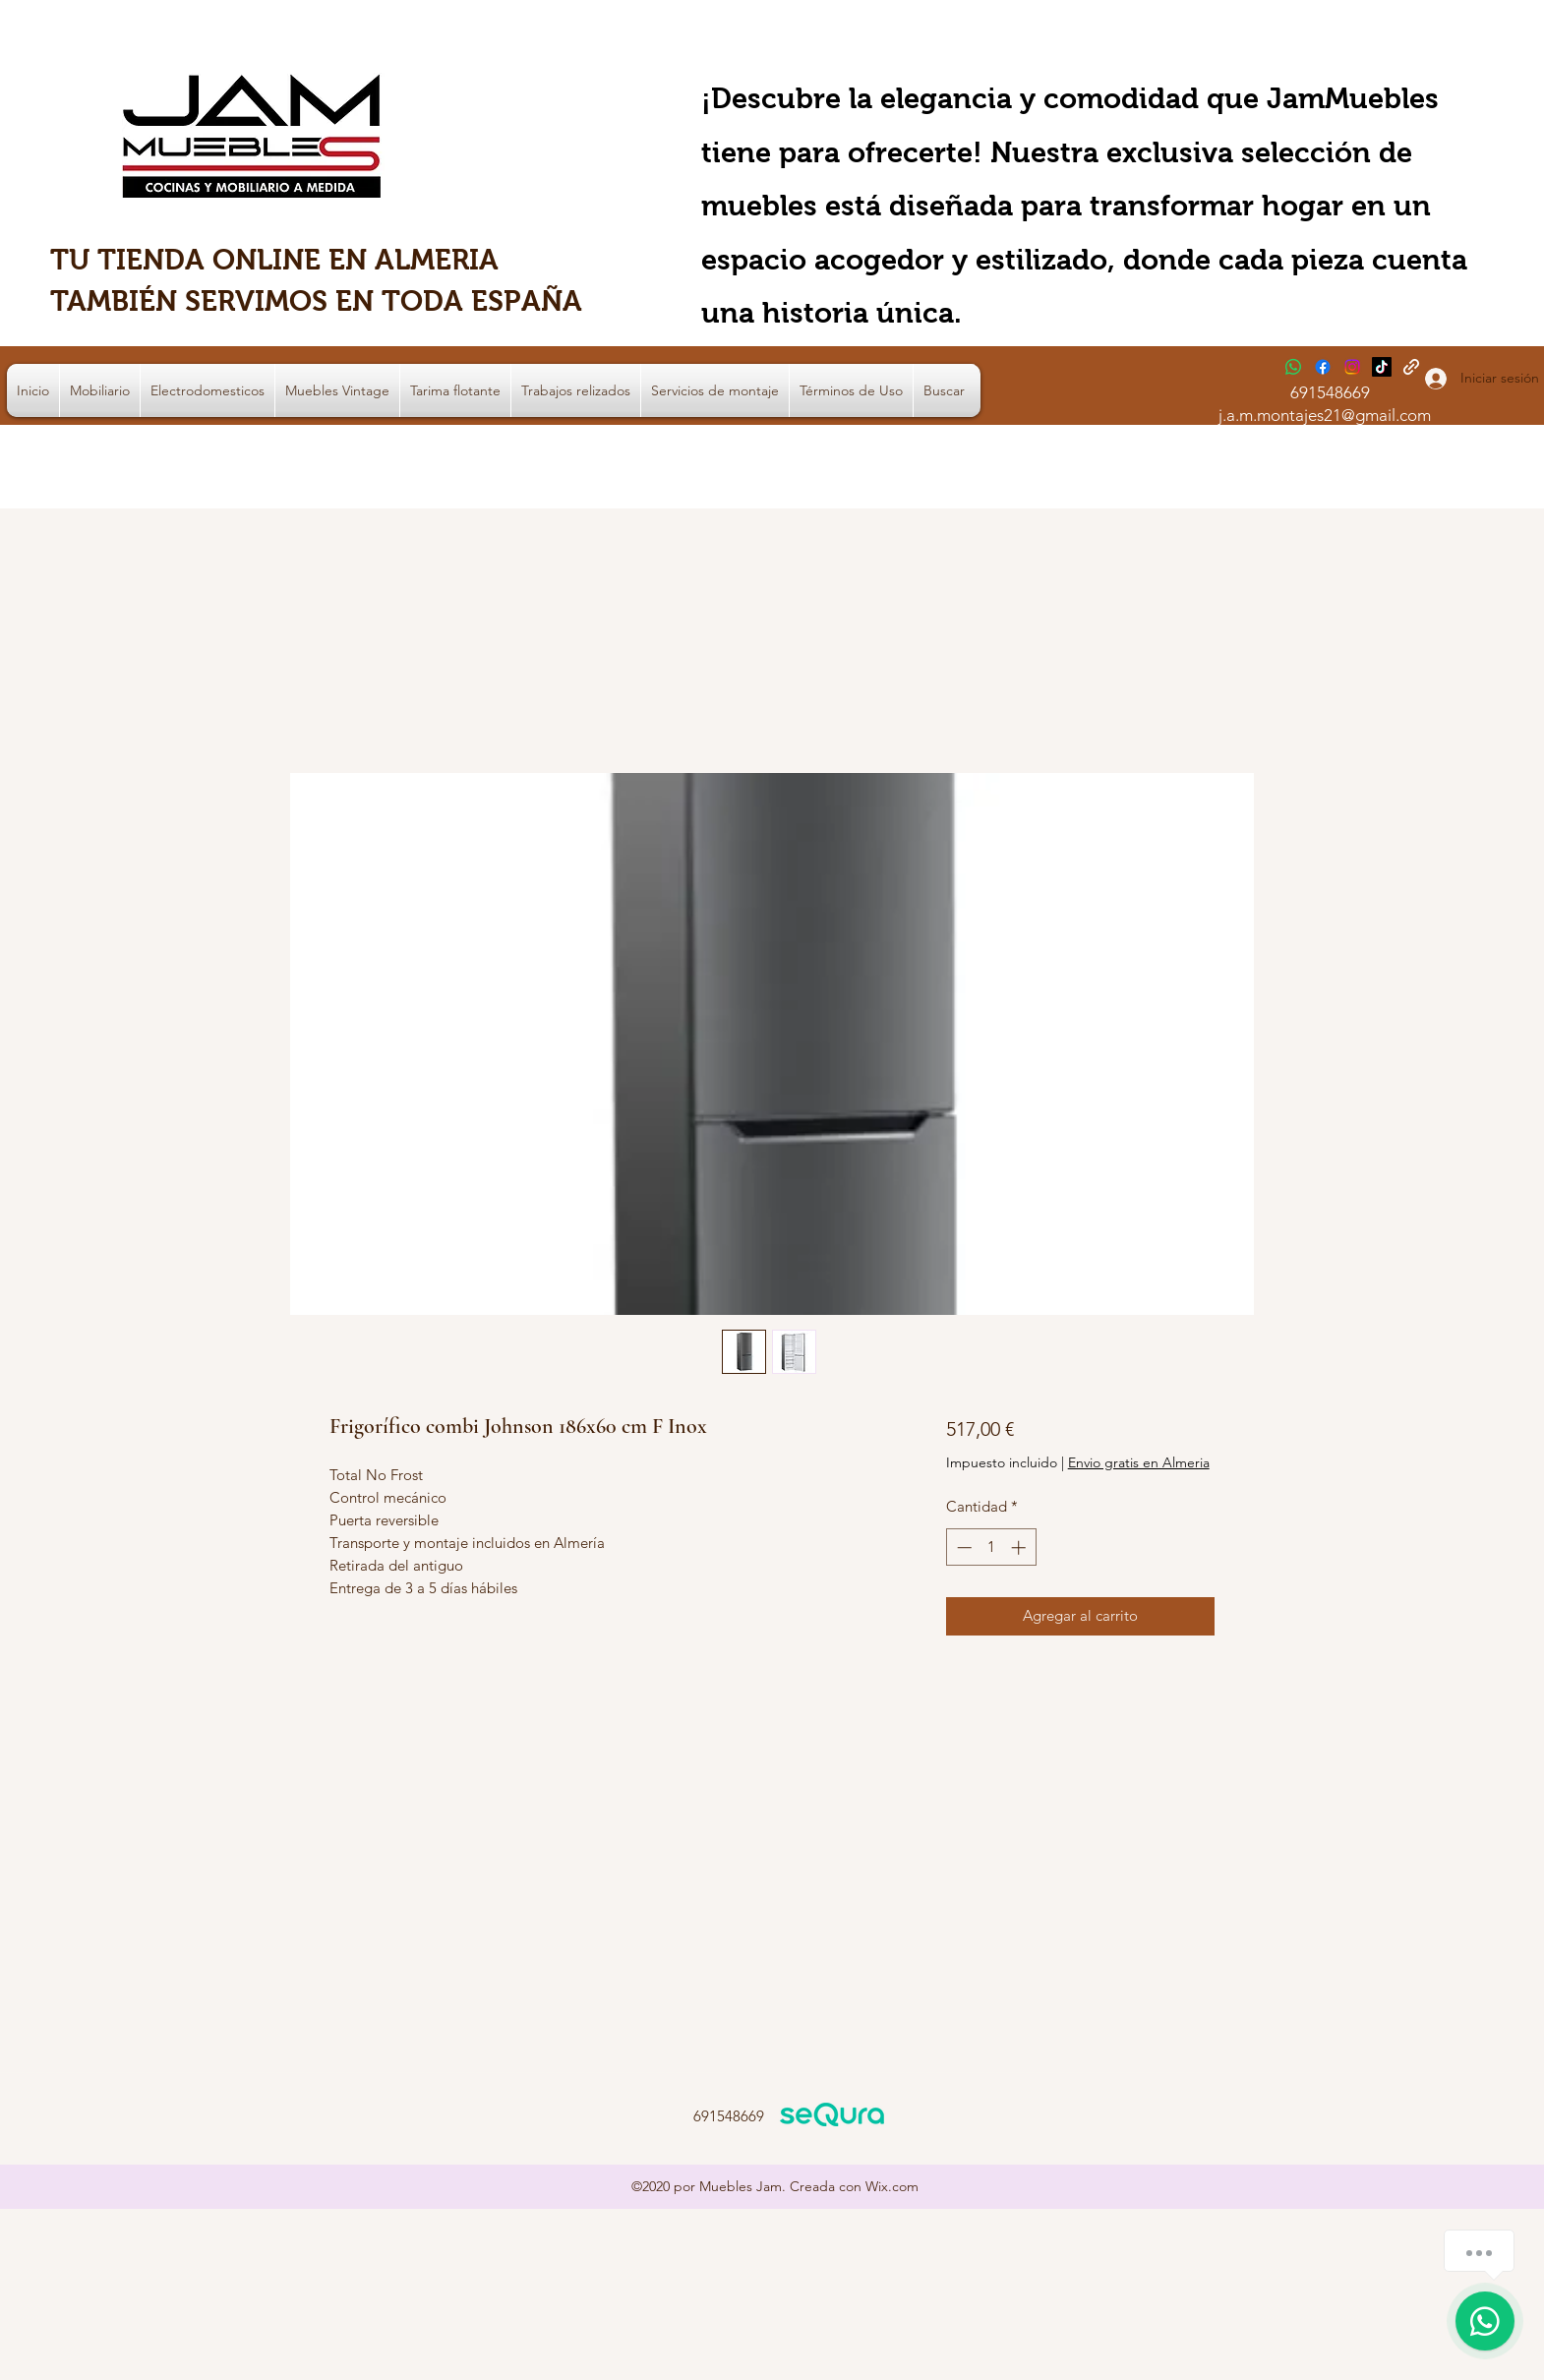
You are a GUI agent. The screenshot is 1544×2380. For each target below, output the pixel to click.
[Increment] (1020, 1547)
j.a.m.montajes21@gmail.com (1324, 415)
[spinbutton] (991, 1547)
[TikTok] (1382, 367)
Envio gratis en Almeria (1139, 1462)
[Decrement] (962, 1547)
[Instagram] (1352, 367)
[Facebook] (1323, 367)
